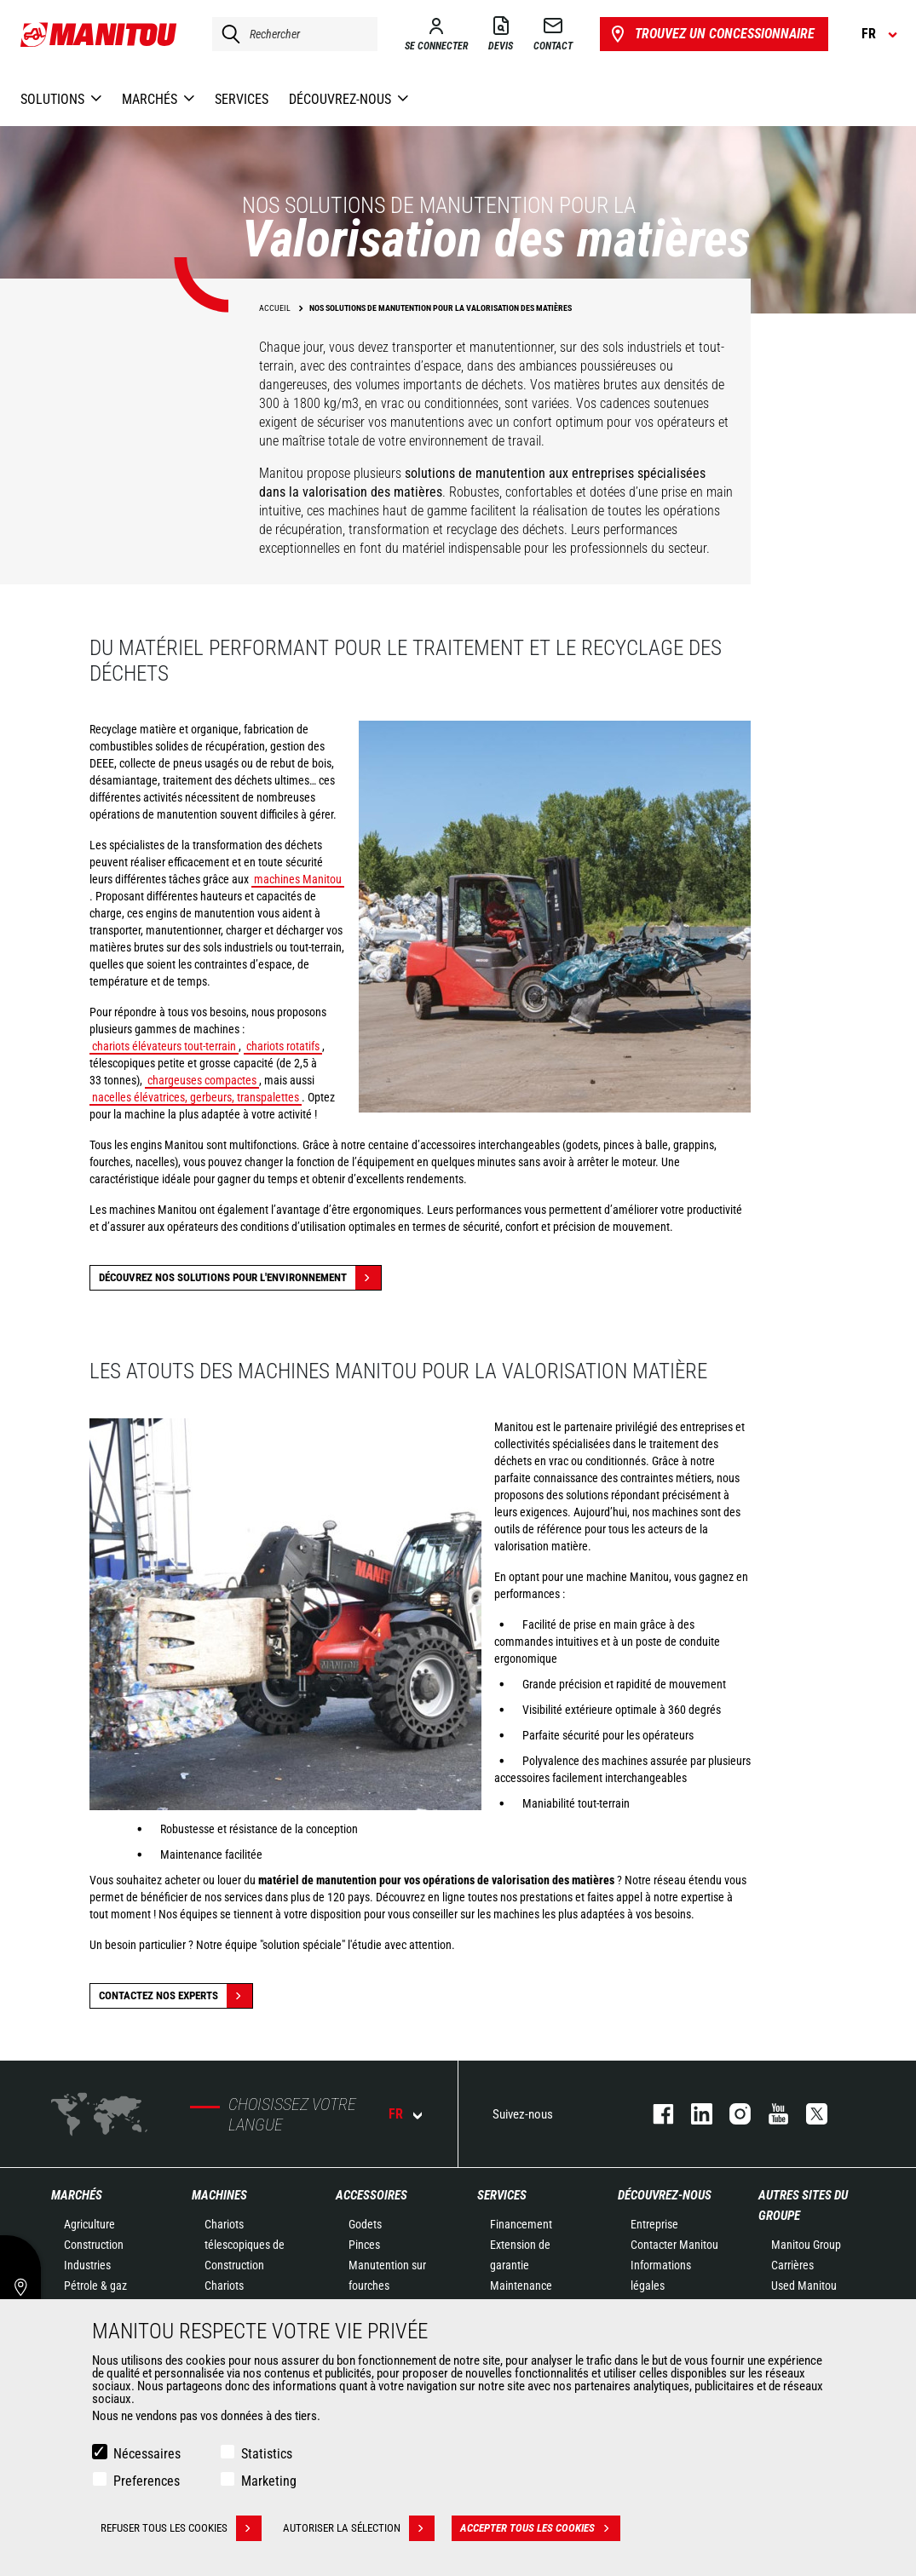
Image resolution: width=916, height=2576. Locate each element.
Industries (87, 2265)
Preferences (146, 2481)
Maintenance (521, 2285)
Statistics (266, 2454)
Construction (94, 2244)
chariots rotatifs (283, 1046)
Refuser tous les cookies (181, 2528)
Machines (219, 2195)
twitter (808, 2114)
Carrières (792, 2265)
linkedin (693, 2114)
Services (502, 2195)
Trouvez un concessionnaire (711, 34)
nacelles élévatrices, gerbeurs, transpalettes (195, 1097)
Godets (365, 2224)
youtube (770, 2114)
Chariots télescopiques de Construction (245, 2244)
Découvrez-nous (664, 2195)
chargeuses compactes (201, 1080)
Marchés (76, 2195)
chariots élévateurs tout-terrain (164, 1046)
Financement (521, 2224)
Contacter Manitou (674, 2244)
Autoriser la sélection (359, 2528)
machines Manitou (298, 879)
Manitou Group (806, 2244)
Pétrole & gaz (95, 2285)
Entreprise (654, 2224)
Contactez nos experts (175, 1996)
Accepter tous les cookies (540, 2528)
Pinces (364, 2244)
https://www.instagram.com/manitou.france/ (731, 2114)
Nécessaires (147, 2454)
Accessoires (371, 2195)
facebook (655, 2114)
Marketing (269, 2481)
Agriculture (89, 2224)
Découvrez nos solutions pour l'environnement (240, 1278)
